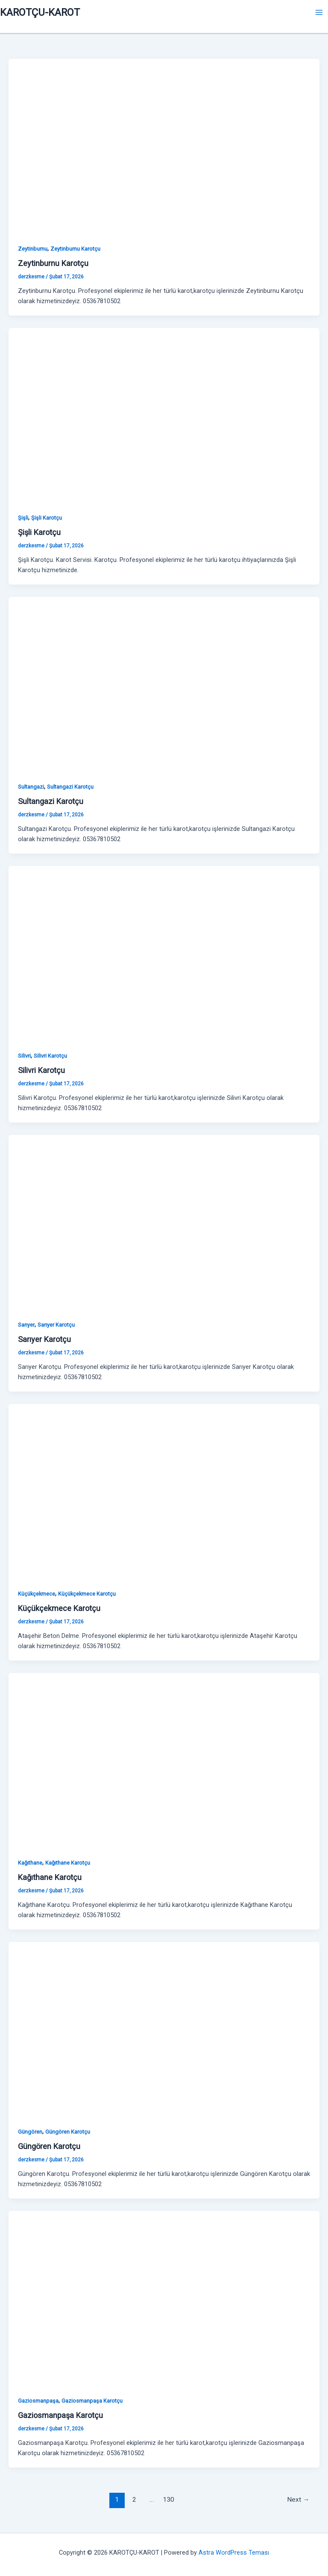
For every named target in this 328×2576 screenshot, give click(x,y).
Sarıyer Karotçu (56, 1325)
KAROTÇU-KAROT (40, 12)
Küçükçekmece (36, 1594)
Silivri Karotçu (50, 1056)
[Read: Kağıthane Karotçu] (164, 1760)
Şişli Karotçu (46, 518)
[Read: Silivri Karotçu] (164, 953)
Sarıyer (26, 1325)
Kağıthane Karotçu (67, 1863)
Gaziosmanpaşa (38, 2401)
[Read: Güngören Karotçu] (164, 2029)
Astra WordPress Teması (234, 2552)
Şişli (23, 518)
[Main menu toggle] (319, 12)
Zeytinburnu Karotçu (75, 249)
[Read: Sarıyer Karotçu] (164, 1222)
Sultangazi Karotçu (70, 787)
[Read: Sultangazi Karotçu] (164, 684)
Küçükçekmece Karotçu (87, 1594)
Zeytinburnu (32, 249)
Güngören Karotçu (67, 2132)
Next (298, 2499)
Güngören (30, 2132)
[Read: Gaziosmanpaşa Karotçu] (164, 2298)
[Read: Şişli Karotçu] (164, 415)
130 (168, 2499)
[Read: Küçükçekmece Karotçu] (164, 1491)
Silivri (24, 1056)
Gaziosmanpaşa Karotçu (92, 2401)
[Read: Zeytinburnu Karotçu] (164, 146)
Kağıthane (30, 1863)
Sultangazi (31, 787)
